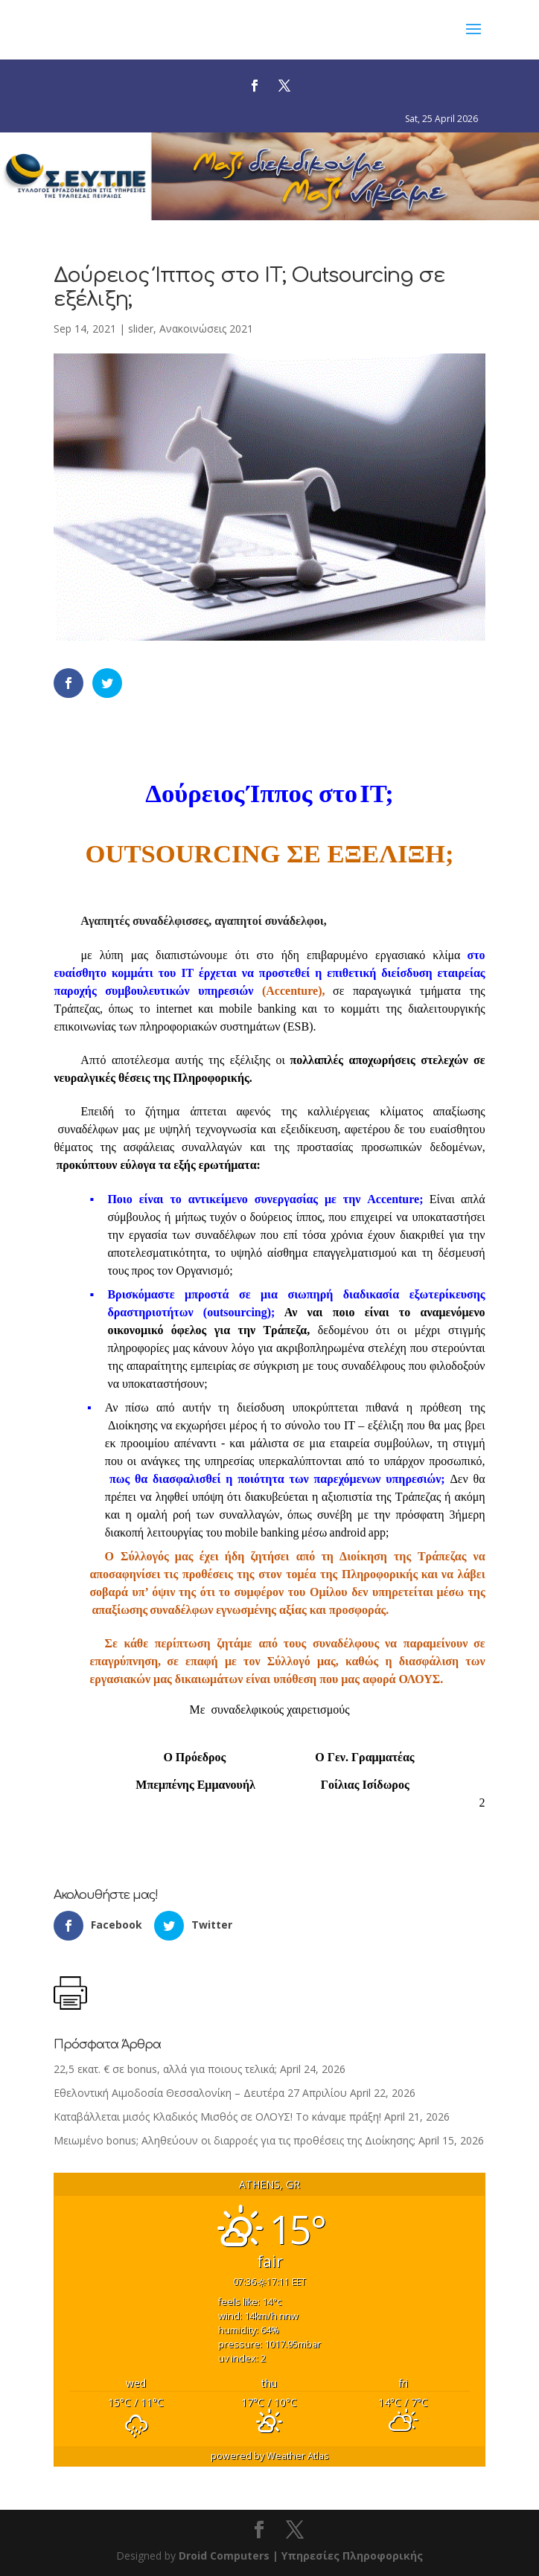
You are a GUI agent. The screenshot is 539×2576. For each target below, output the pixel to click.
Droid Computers (224, 2555)
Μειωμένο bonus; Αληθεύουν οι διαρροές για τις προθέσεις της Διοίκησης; (234, 2140)
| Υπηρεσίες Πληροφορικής (347, 2555)
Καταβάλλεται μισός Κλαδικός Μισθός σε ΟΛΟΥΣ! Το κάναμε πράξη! (217, 2116)
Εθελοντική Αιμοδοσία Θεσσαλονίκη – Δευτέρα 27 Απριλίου (200, 2093)
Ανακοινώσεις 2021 (206, 328)
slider (140, 328)
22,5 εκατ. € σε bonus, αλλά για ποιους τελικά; (165, 2069)
